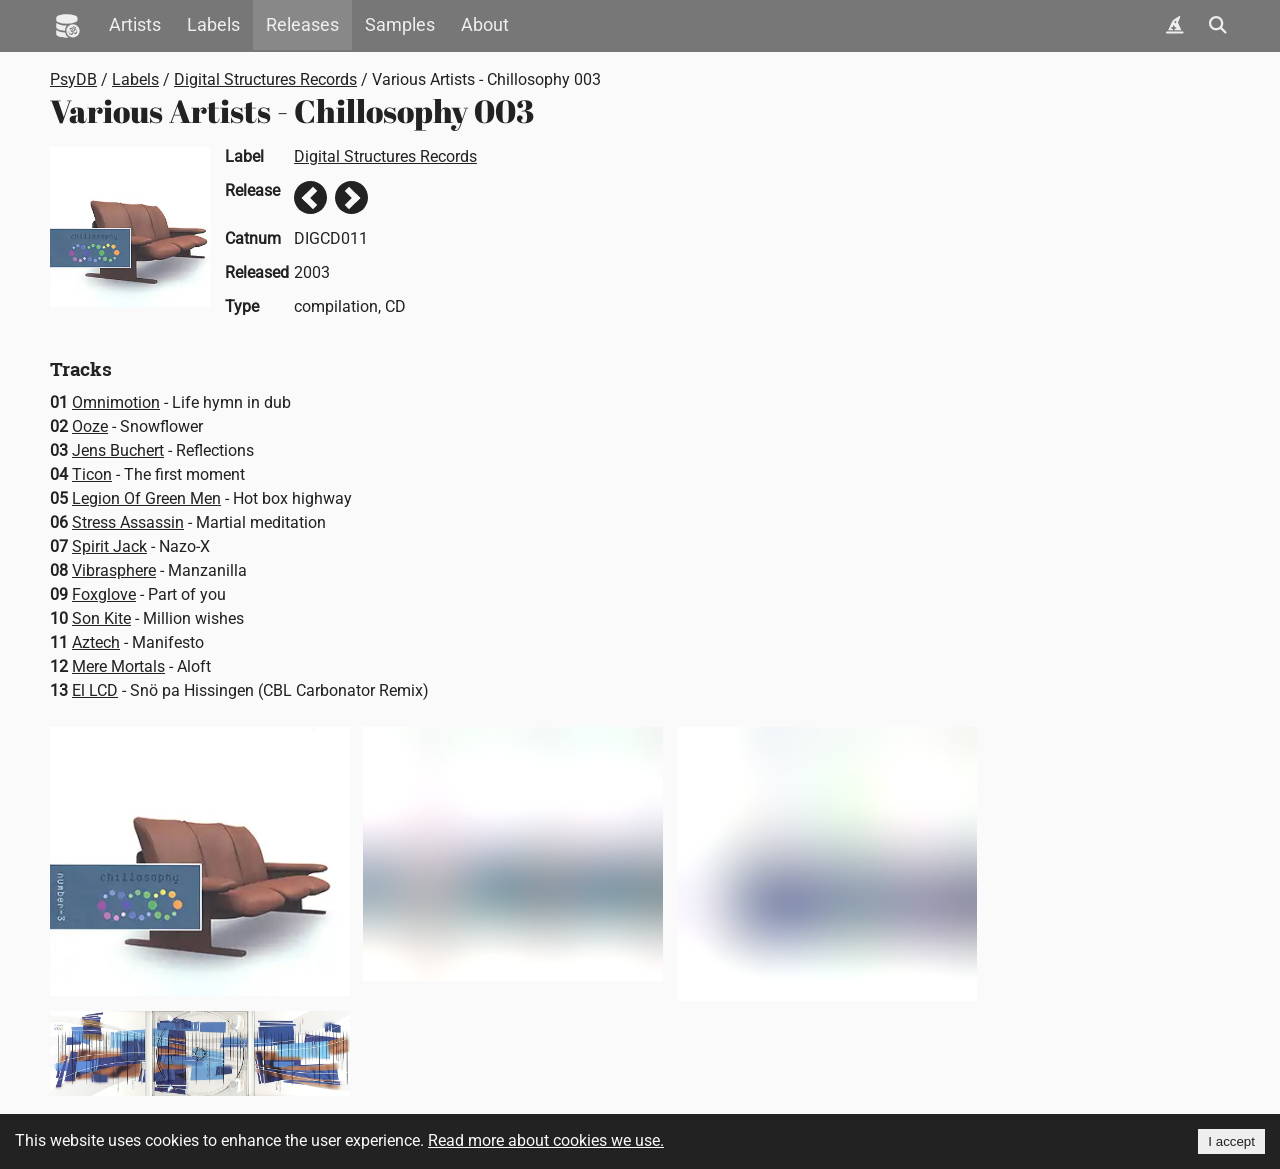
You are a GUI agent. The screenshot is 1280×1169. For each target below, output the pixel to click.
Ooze (90, 426)
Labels (213, 25)
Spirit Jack (109, 546)
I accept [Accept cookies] (1231, 1141)
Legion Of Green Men (146, 498)
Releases (302, 25)
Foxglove (104, 594)
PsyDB (73, 79)
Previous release (310, 197)
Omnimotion (116, 402)
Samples (400, 25)
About (485, 25)
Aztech (96, 642)
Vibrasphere (114, 570)
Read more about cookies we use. (546, 1140)
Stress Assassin (128, 522)
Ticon (92, 474)
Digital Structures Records (265, 79)
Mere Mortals (118, 666)
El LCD (95, 690)
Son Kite (101, 618)
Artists (135, 25)
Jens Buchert (118, 450)
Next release (351, 197)
